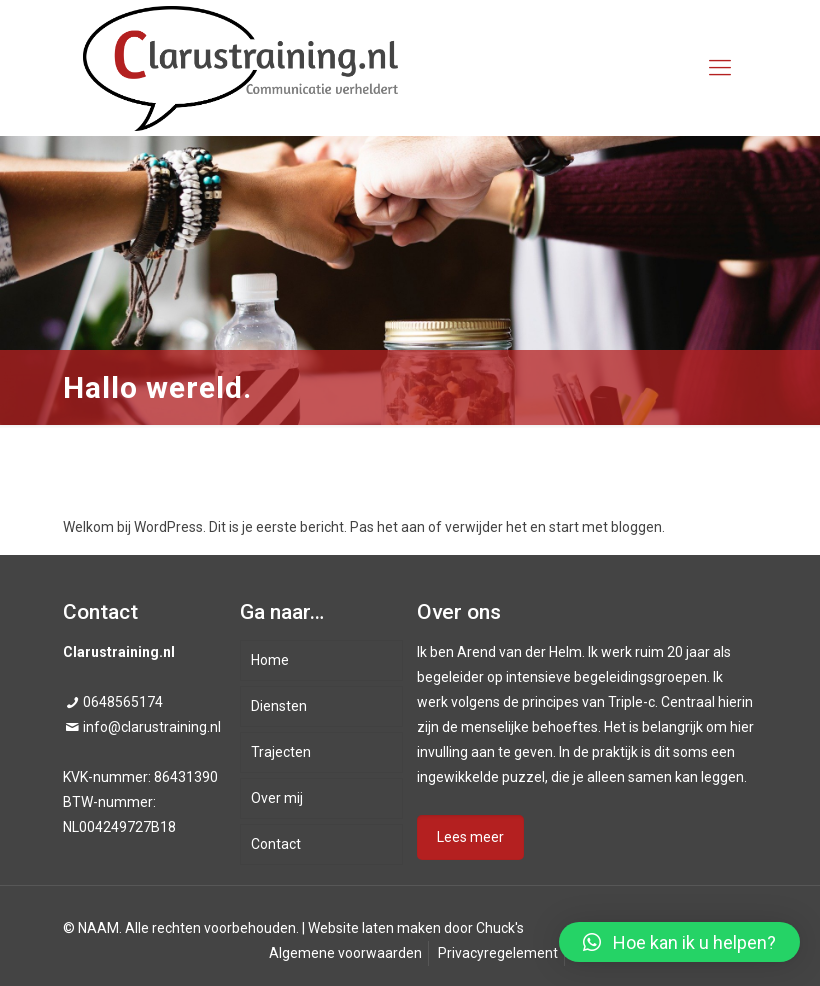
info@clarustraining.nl (152, 727)
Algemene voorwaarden (345, 953)
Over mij (277, 798)
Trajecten (281, 752)
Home (270, 660)
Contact (276, 844)
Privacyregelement (498, 953)
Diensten (279, 706)
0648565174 (123, 702)
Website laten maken (374, 928)
